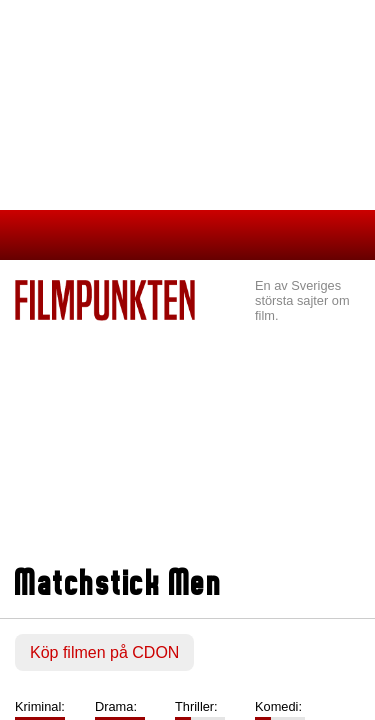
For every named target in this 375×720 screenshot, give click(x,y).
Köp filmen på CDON (104, 652)
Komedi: (278, 706)
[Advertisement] (187, 446)
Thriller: (196, 706)
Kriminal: (40, 706)
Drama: (116, 706)
